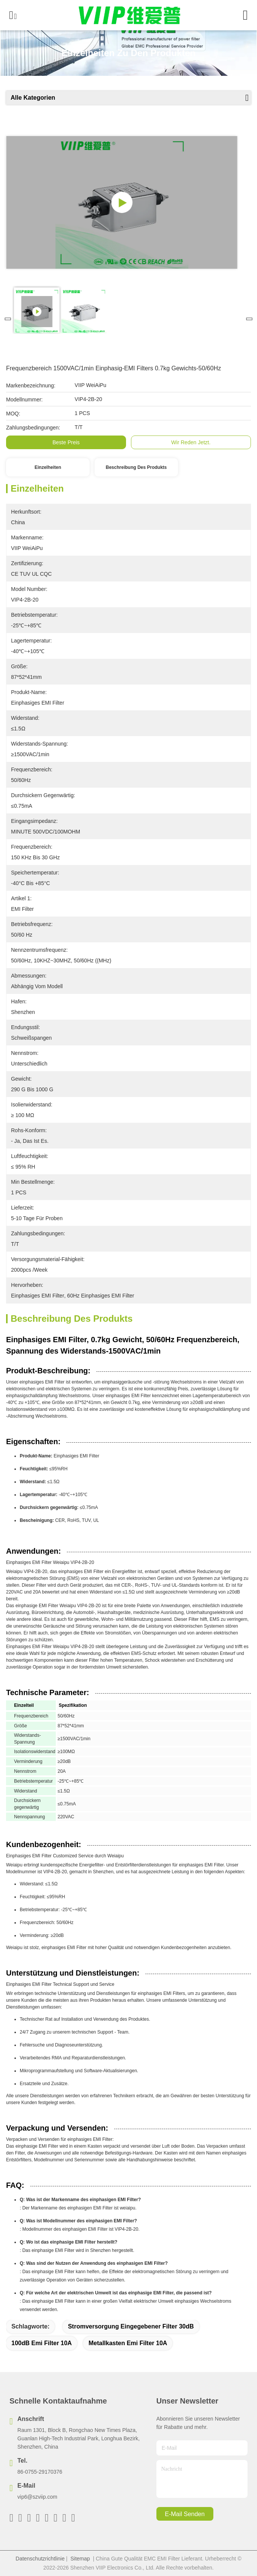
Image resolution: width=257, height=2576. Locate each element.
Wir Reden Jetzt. (190, 442)
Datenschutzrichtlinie (40, 2559)
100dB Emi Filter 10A (41, 2343)
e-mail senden (185, 2514)
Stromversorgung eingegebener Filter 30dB (131, 2326)
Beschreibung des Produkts (136, 467)
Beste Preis (66, 442)
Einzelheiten (48, 467)
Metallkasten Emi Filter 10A (127, 2343)
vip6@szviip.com (37, 2497)
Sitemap (80, 2559)
